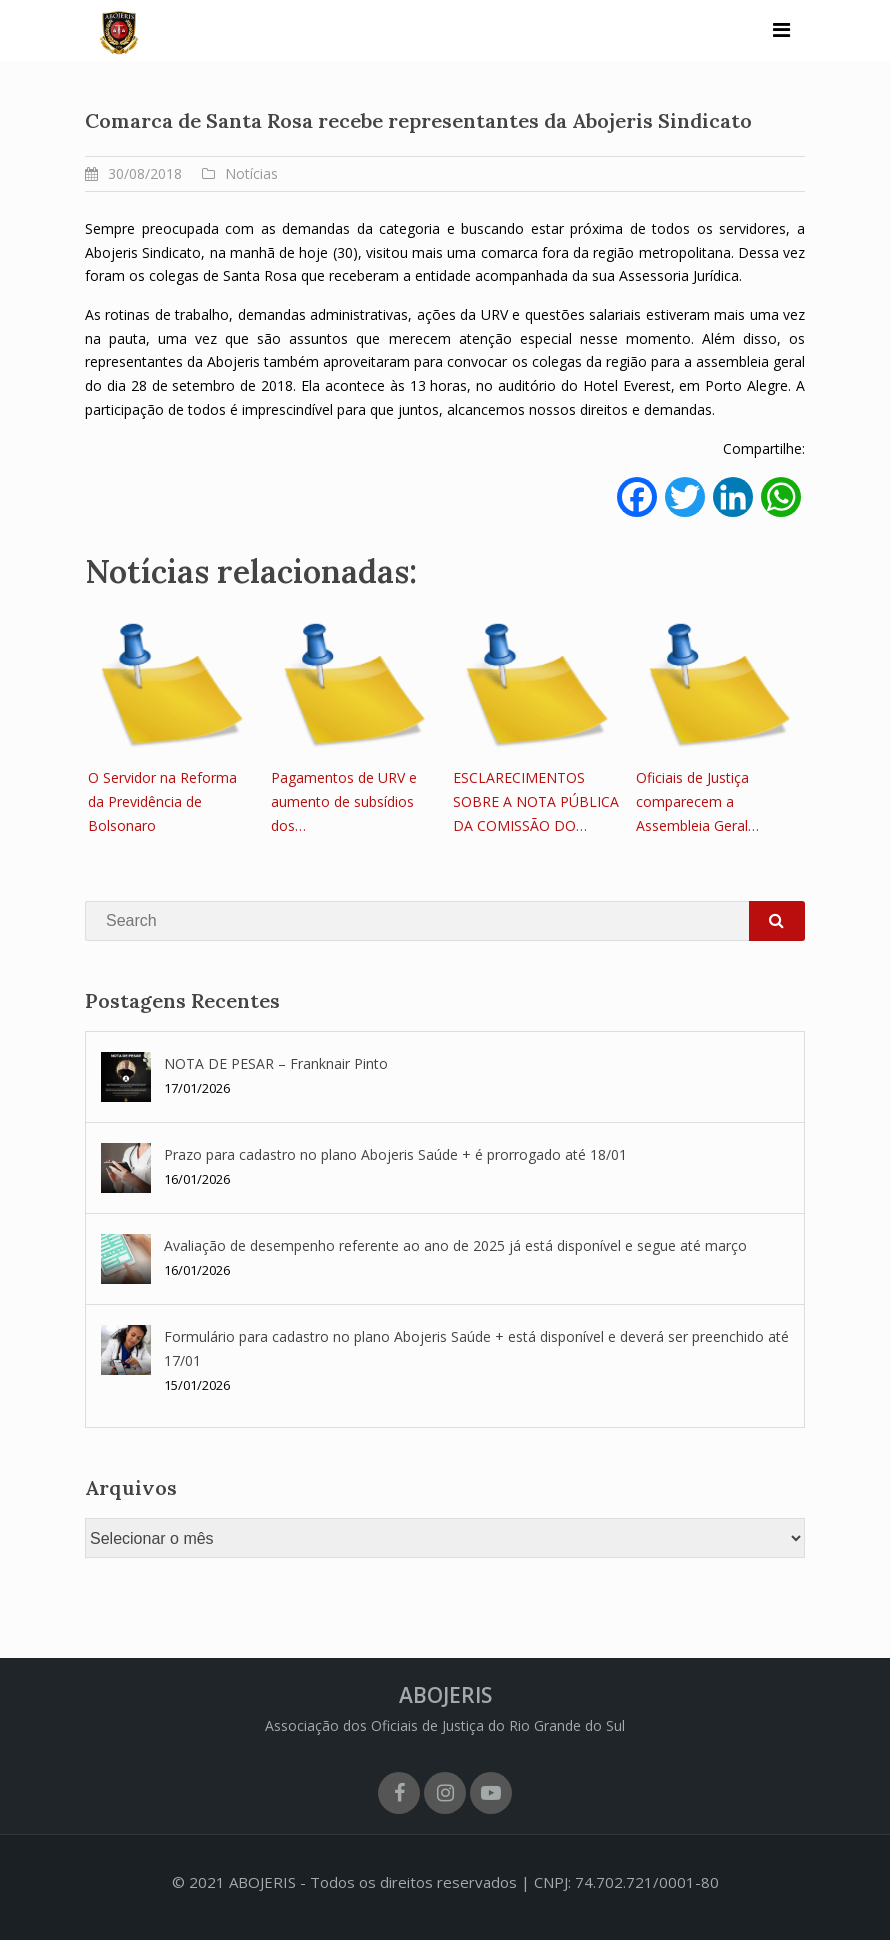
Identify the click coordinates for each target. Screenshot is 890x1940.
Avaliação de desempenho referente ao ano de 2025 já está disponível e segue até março (455, 1245)
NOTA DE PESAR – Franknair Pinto (276, 1063)
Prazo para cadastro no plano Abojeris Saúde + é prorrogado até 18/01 (395, 1154)
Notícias (251, 173)
